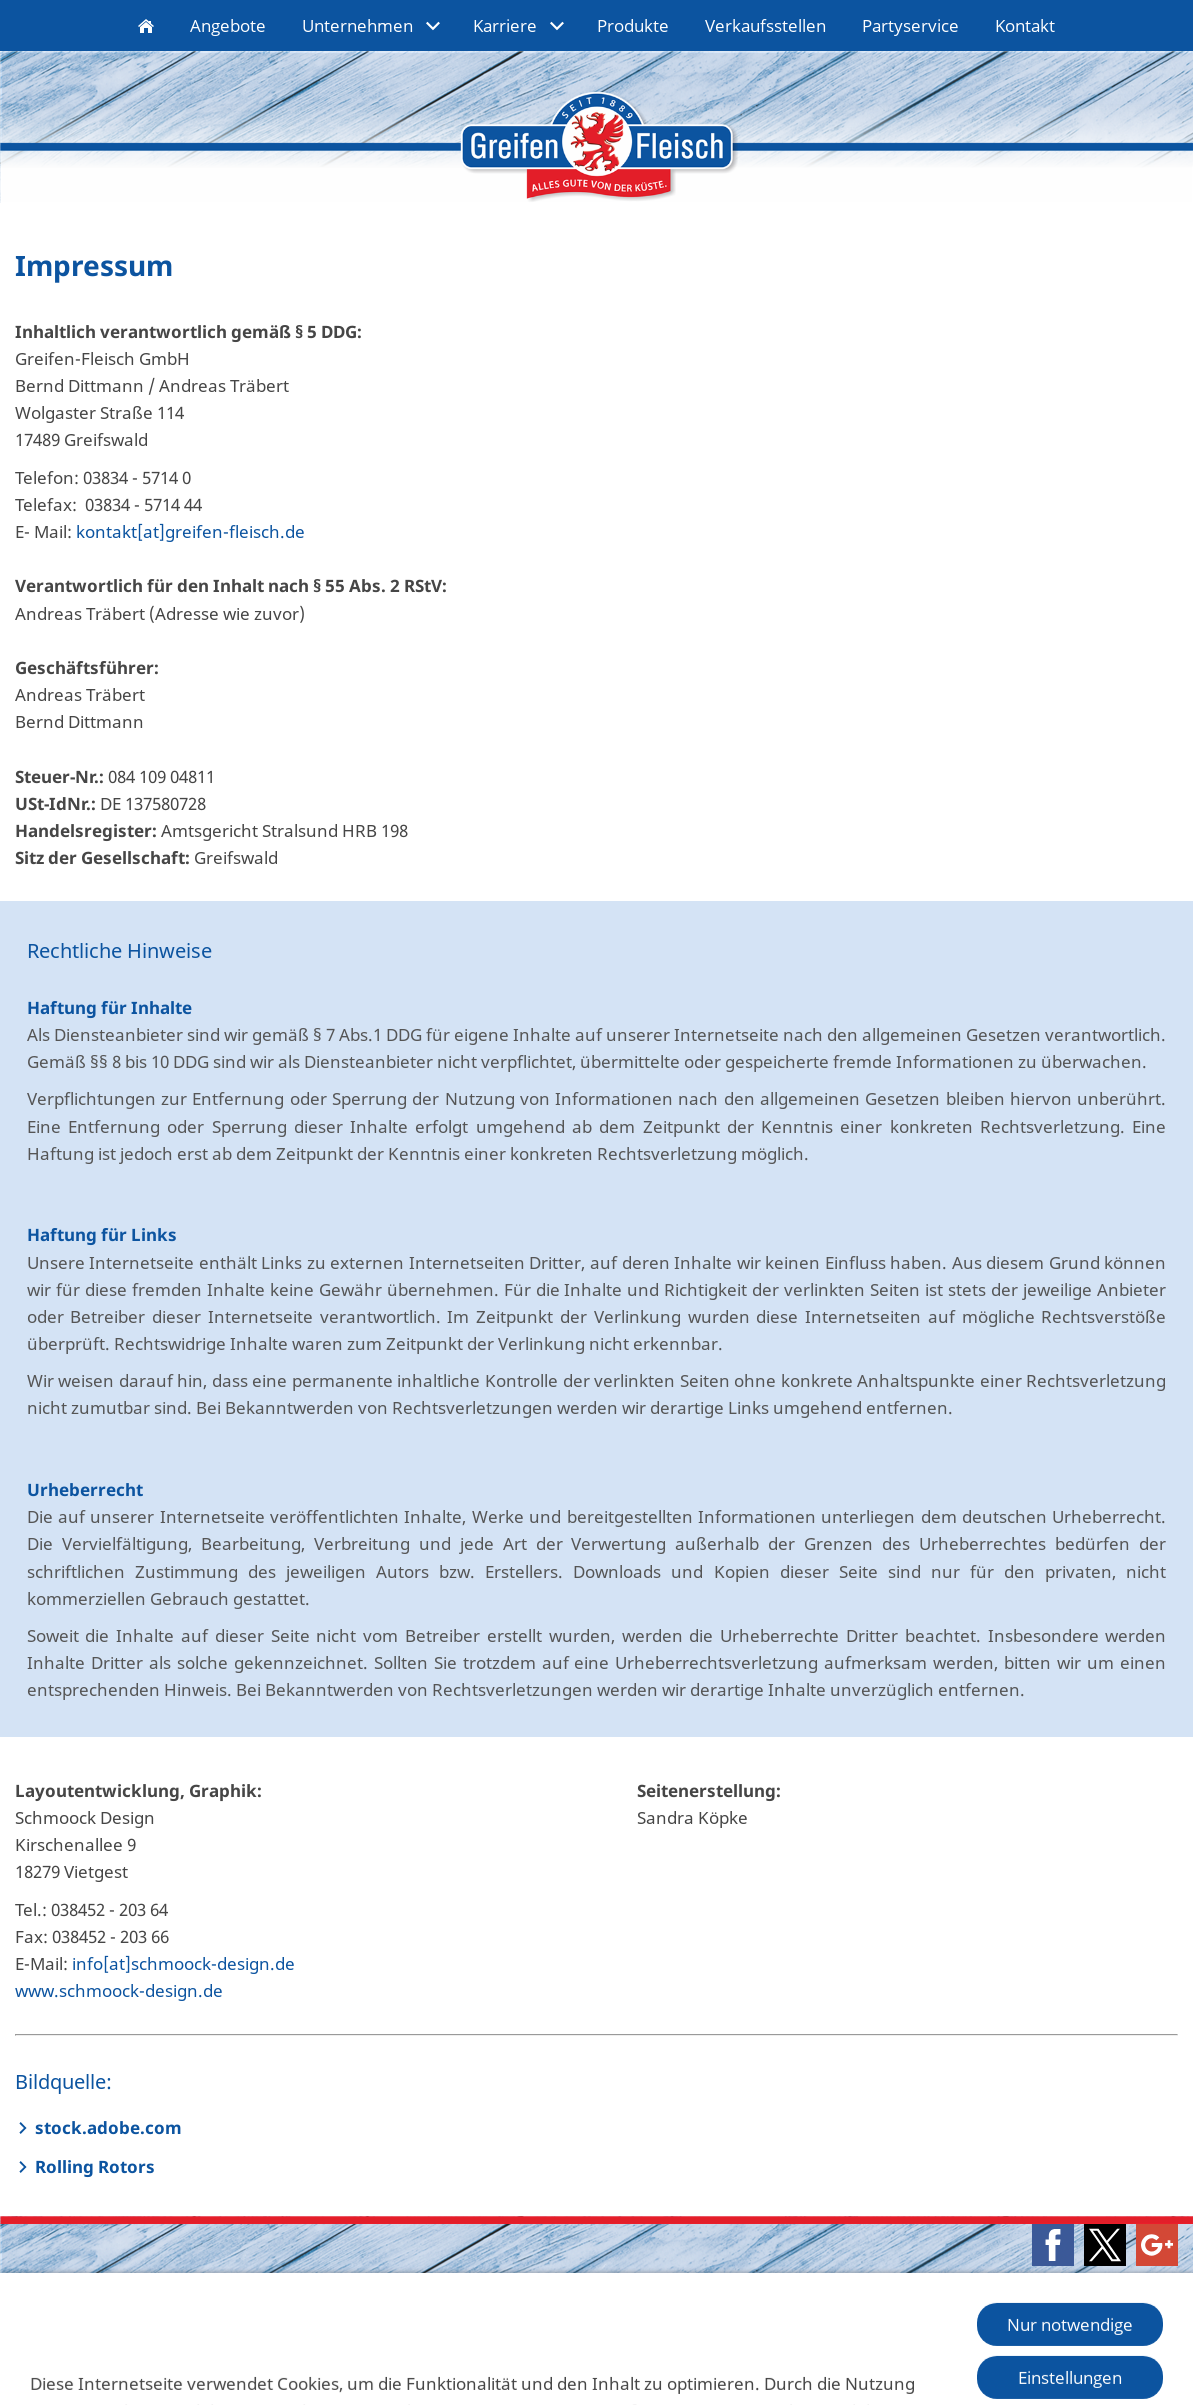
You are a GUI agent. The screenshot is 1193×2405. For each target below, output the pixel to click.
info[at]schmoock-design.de (183, 1963)
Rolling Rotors (95, 2166)
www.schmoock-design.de (119, 1990)
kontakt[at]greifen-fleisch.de (190, 531)
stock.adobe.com (108, 2127)
